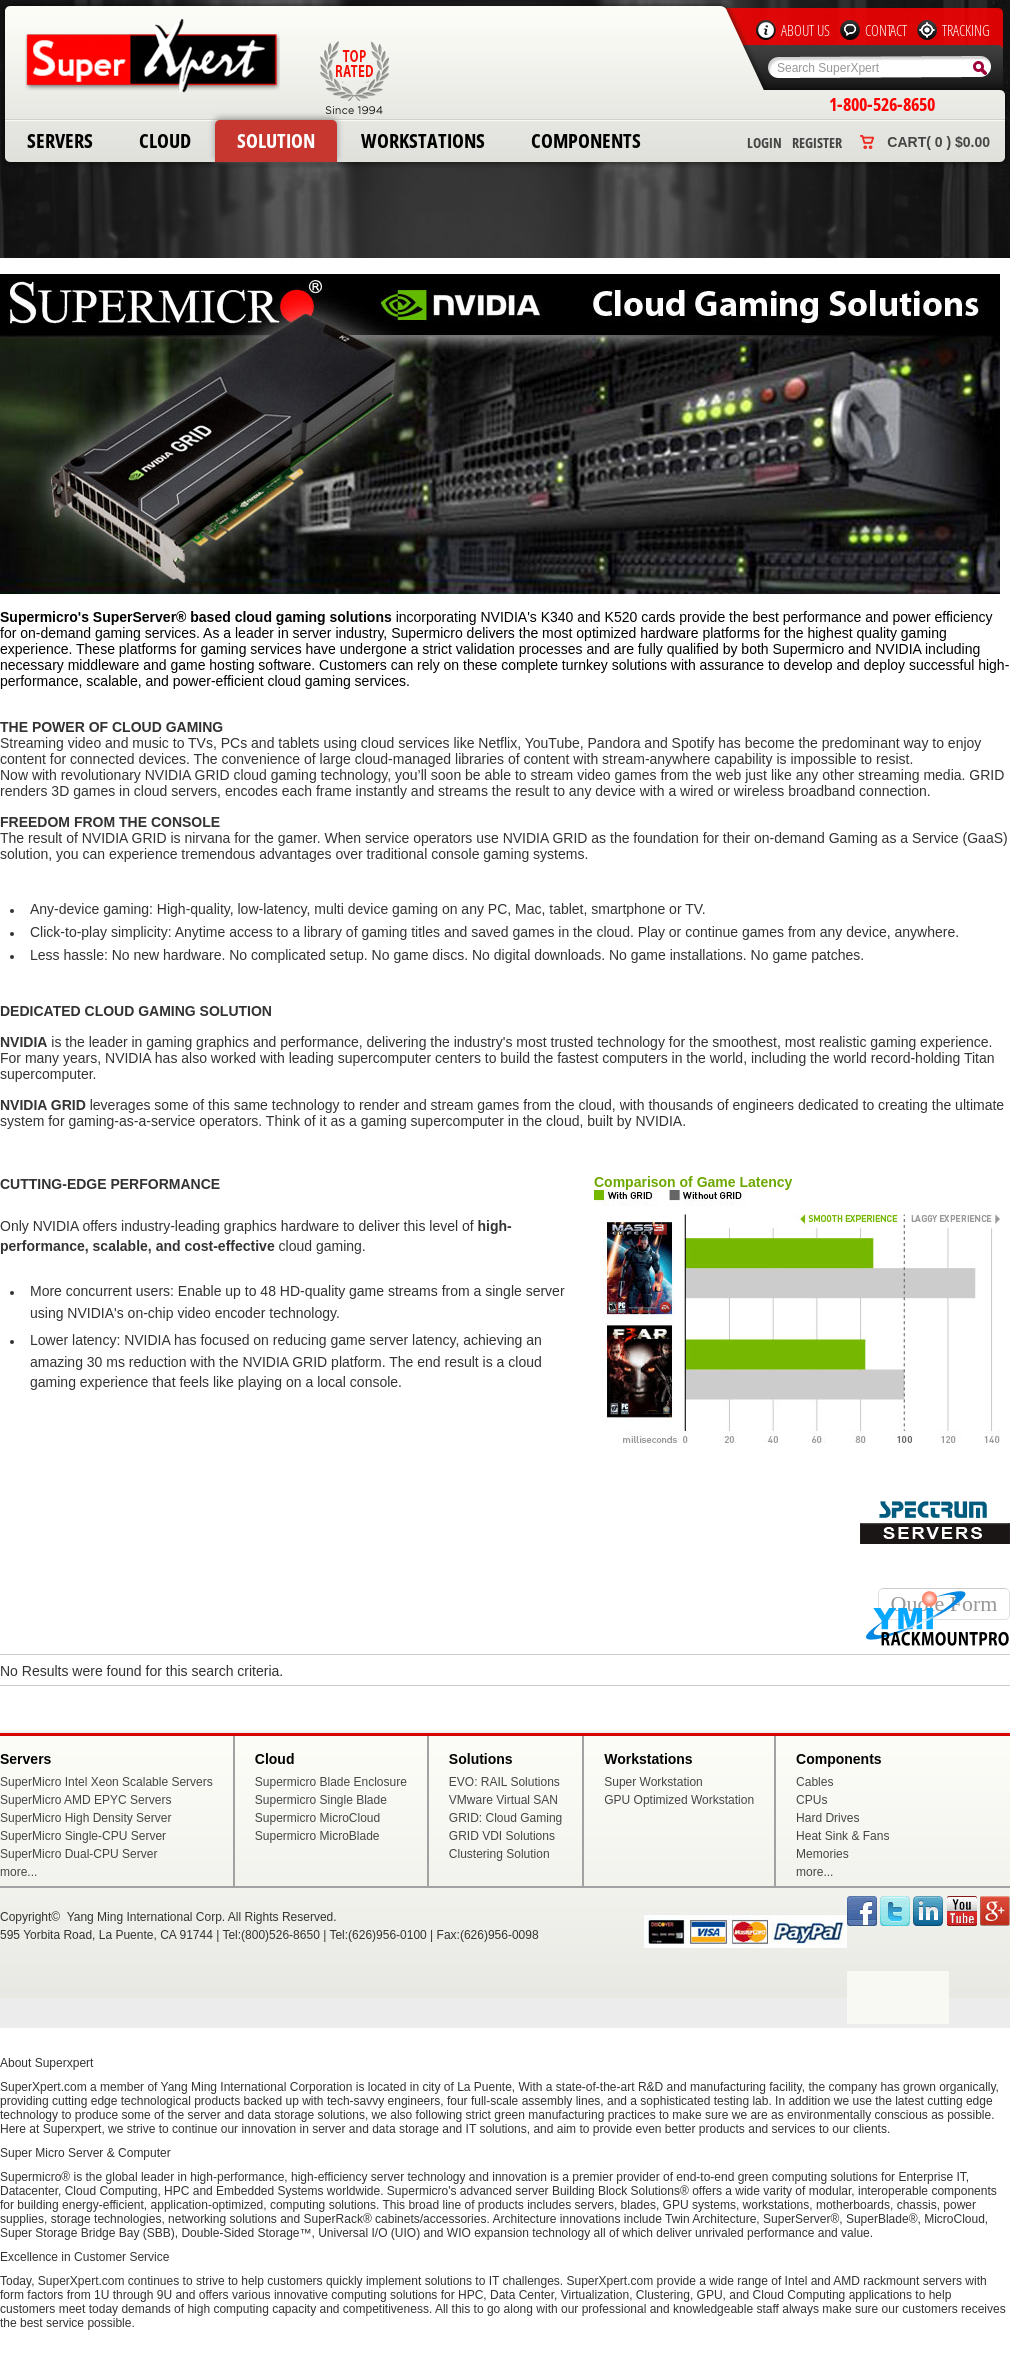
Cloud (165, 140)
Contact (886, 30)
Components (586, 140)
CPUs (811, 1800)
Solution (276, 140)
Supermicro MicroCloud (317, 1818)
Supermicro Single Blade (321, 1800)
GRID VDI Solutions (502, 1836)
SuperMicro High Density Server (85, 1818)
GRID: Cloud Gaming (505, 1818)
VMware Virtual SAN (503, 1800)
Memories (822, 1854)
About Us (805, 30)
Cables (814, 1782)
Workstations (423, 140)
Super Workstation (653, 1782)
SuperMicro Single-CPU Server (83, 1836)
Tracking (966, 30)
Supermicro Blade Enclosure (331, 1782)
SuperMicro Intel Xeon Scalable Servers (106, 1782)
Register (817, 142)
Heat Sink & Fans (842, 1836)
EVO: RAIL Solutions (504, 1782)
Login (764, 142)
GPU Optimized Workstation (679, 1800)
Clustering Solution (499, 1854)
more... (18, 1872)
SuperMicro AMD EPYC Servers (85, 1800)
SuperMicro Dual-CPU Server (78, 1854)
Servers (60, 140)
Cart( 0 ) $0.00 (938, 142)
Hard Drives (827, 1818)
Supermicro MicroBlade (317, 1836)
